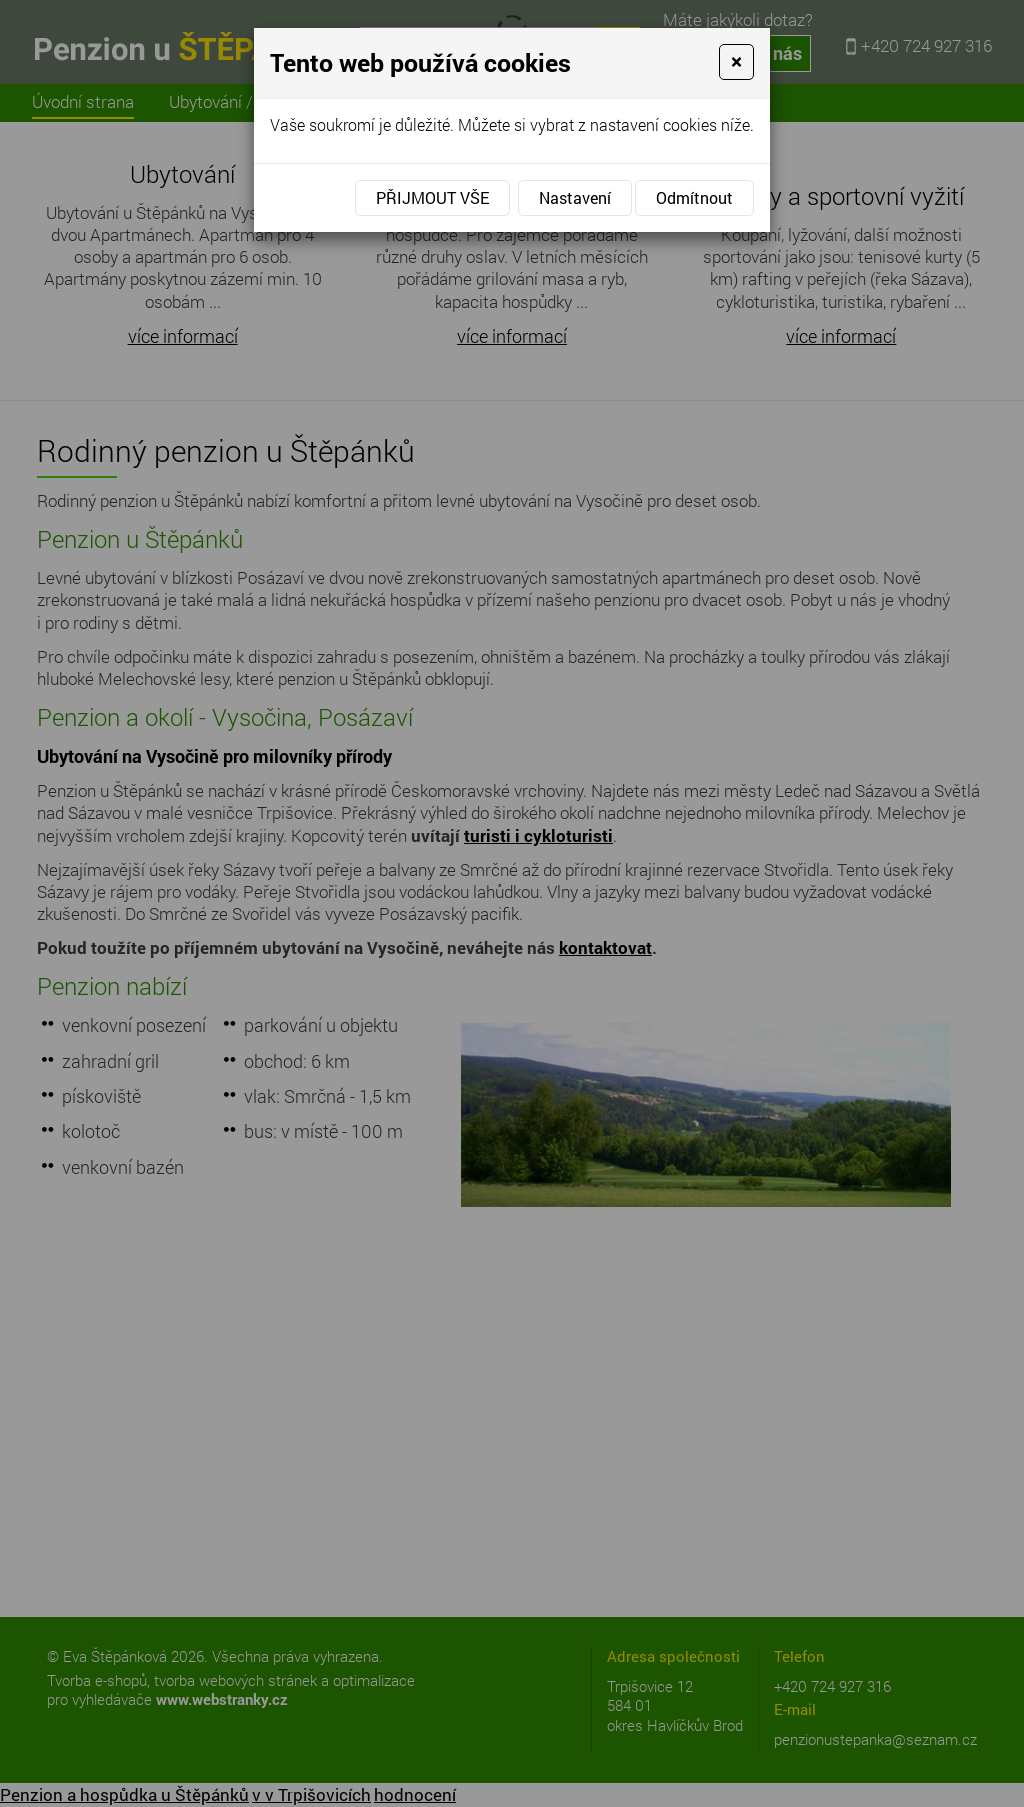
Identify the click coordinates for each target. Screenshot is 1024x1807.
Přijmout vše (432, 197)
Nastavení (575, 197)
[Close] (736, 62)
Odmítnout (694, 197)
